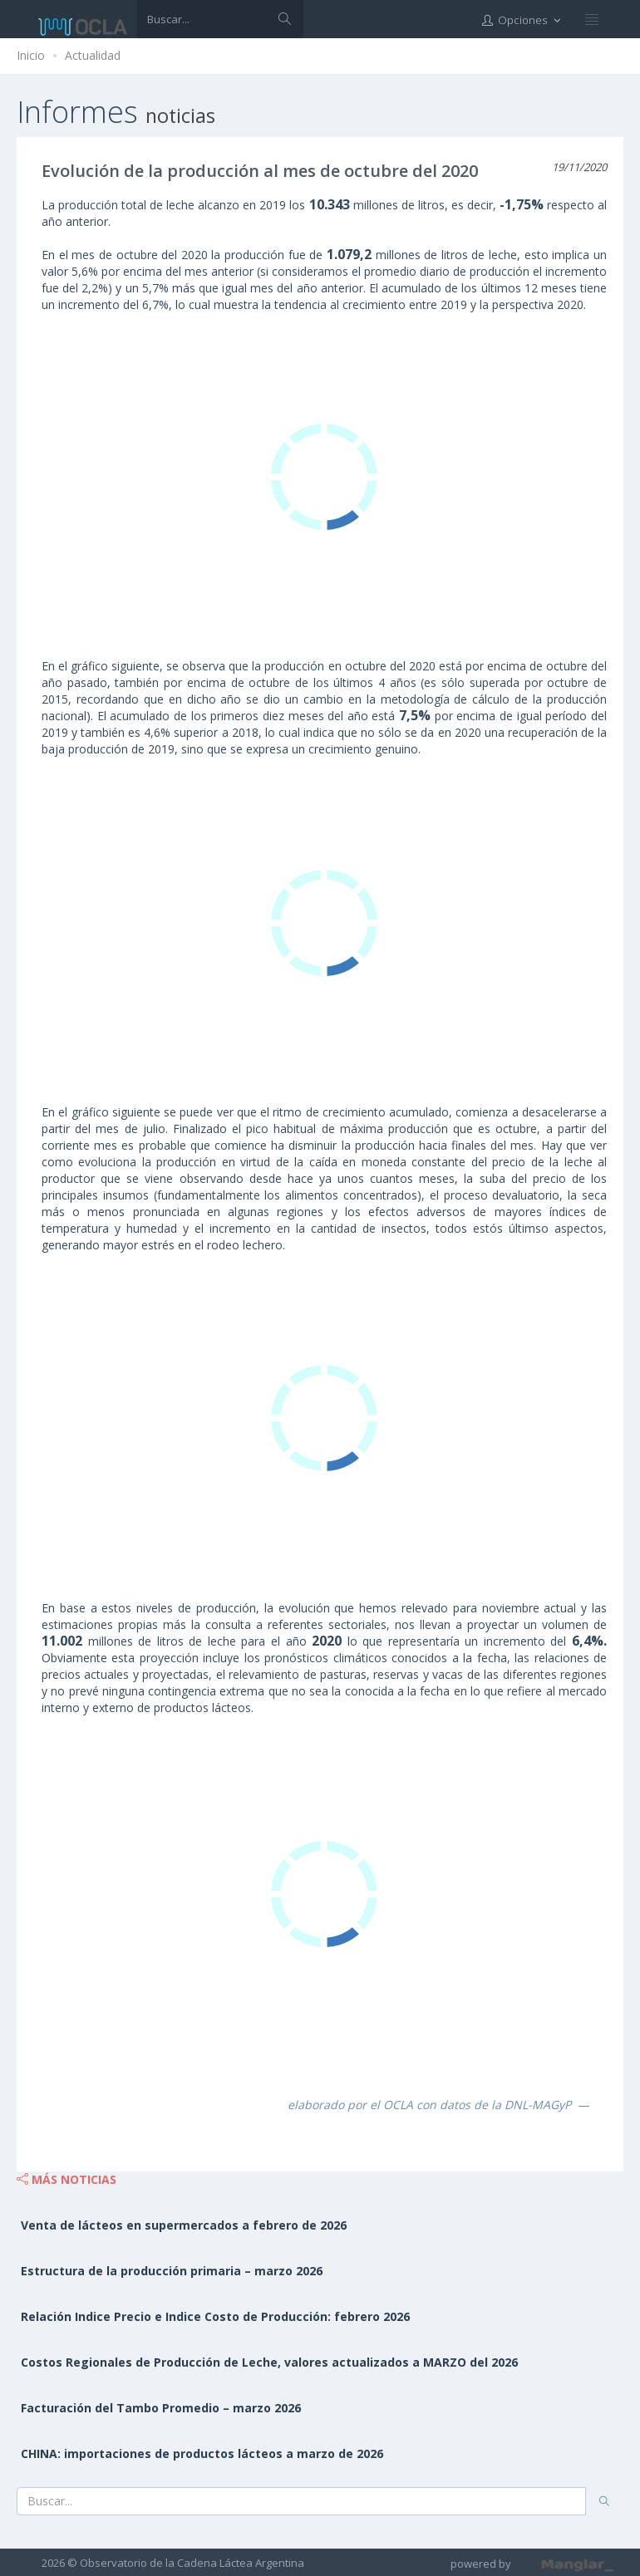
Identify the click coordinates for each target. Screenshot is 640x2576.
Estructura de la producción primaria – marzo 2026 (171, 2271)
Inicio (31, 55)
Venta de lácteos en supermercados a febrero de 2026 (184, 2225)
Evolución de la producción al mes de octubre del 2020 (260, 170)
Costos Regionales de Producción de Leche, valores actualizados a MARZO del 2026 (269, 2362)
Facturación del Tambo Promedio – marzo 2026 (161, 2408)
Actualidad (93, 55)
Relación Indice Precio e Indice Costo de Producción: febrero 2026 (215, 2316)
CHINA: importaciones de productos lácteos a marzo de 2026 (202, 2453)
